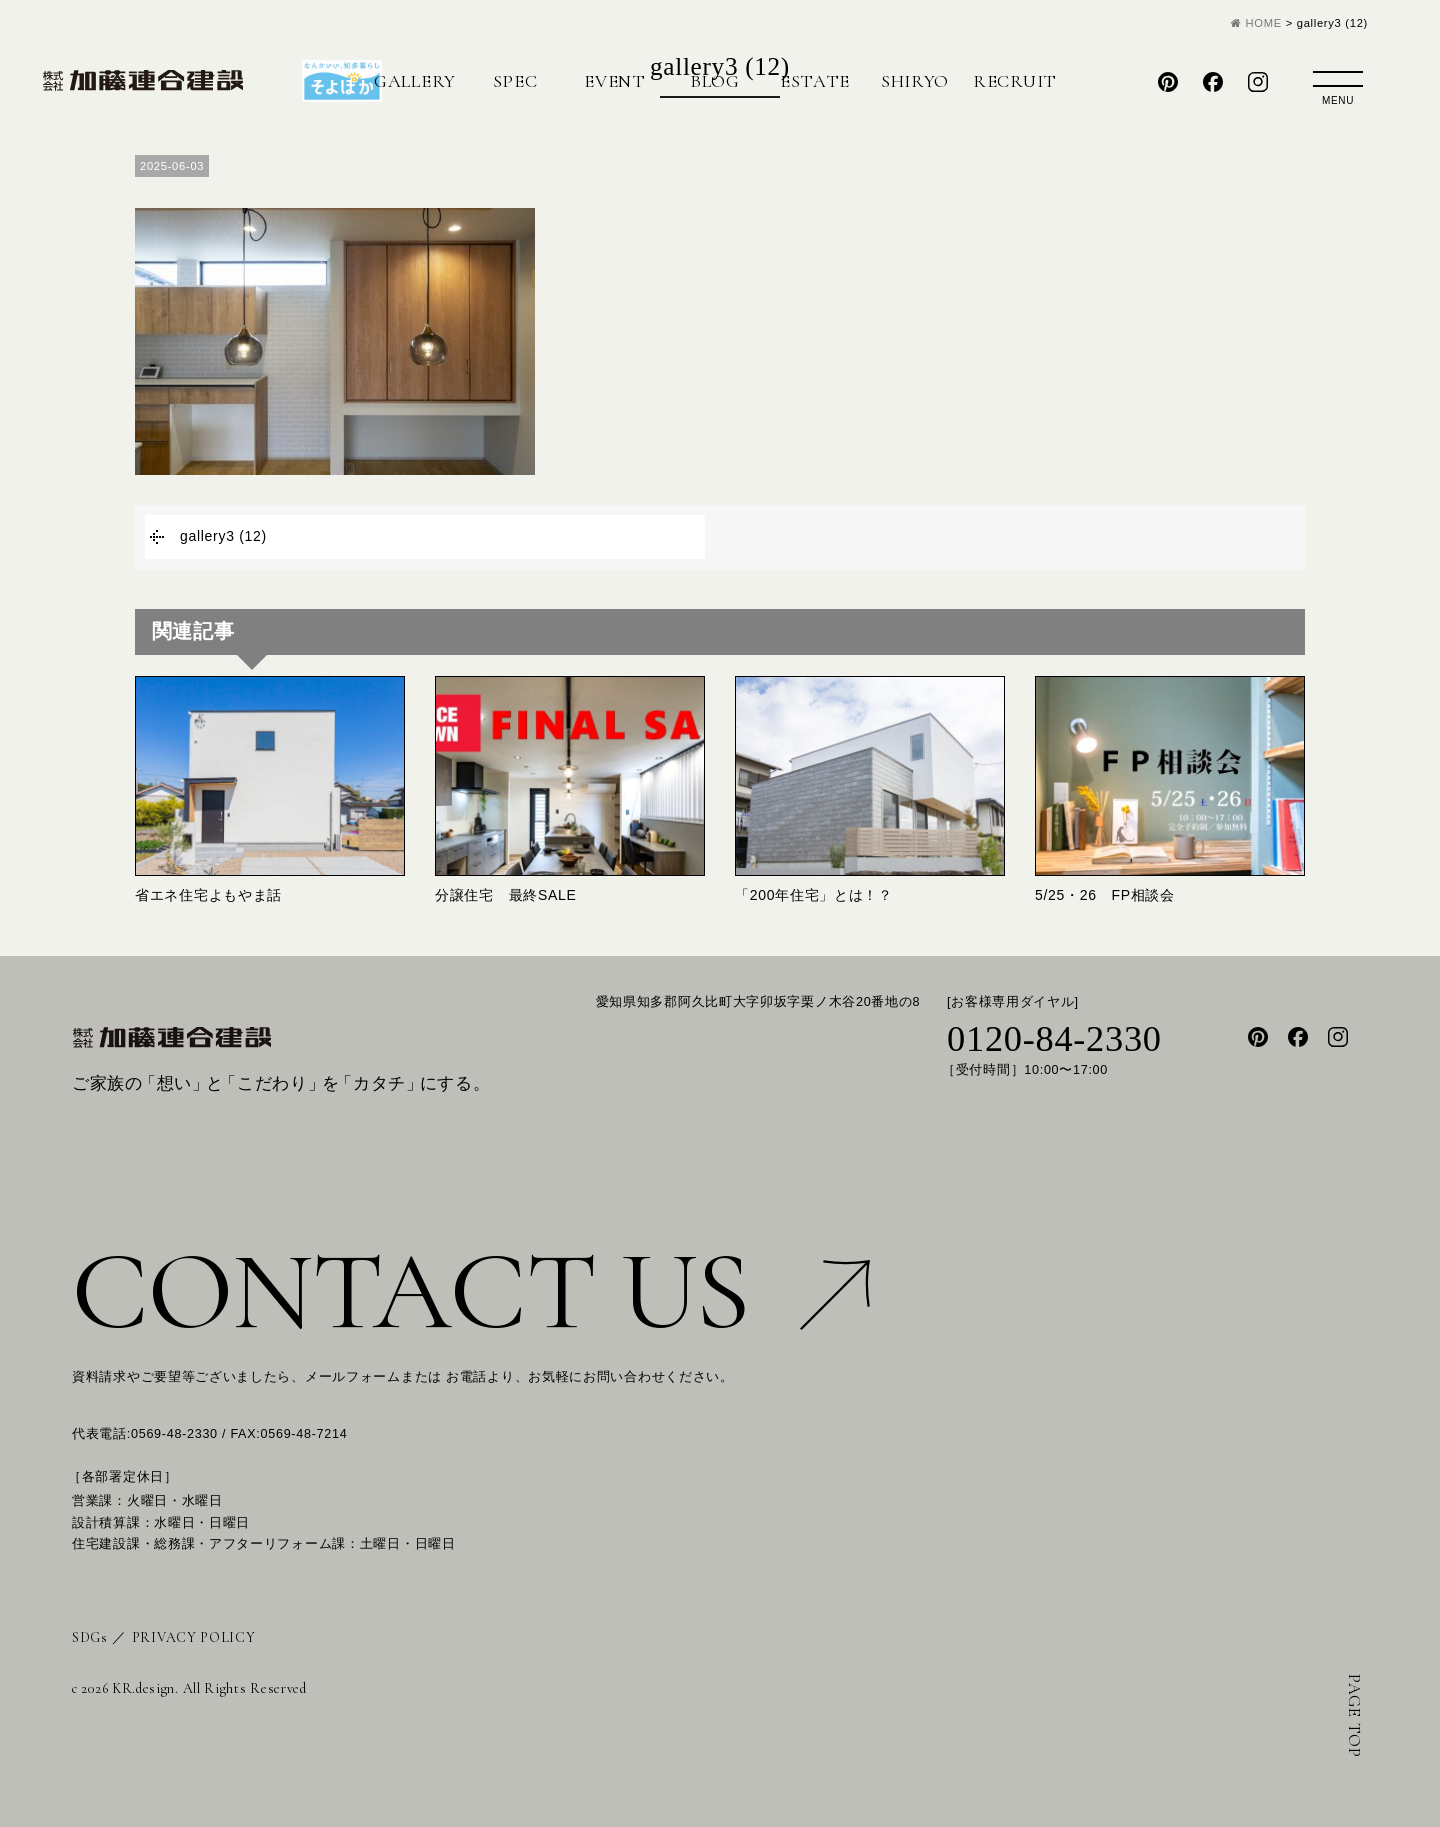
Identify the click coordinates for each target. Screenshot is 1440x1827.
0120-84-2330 (1054, 1039)
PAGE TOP (1354, 1716)
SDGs (90, 1637)
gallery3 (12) (223, 536)
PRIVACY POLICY (194, 1637)
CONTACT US (471, 1291)
